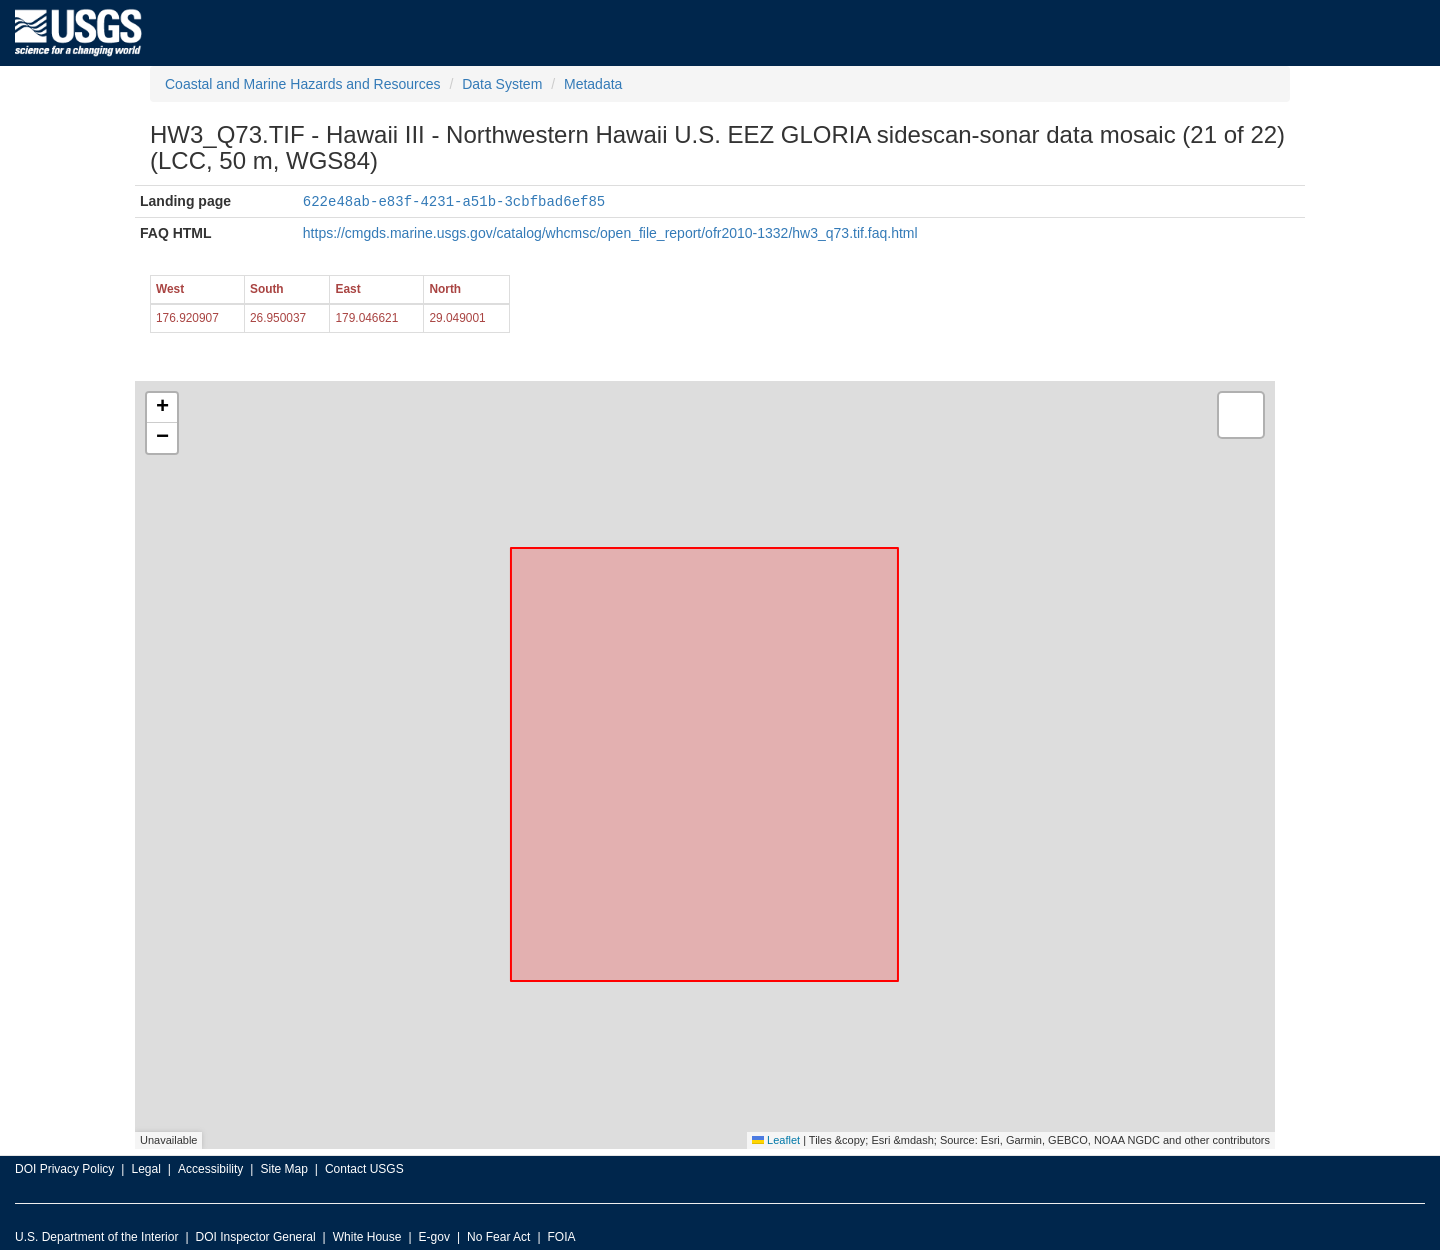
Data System (502, 84)
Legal (145, 1168)
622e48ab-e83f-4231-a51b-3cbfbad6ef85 (454, 200)
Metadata (593, 84)
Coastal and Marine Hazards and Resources (302, 84)
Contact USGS (364, 1168)
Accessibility (210, 1168)
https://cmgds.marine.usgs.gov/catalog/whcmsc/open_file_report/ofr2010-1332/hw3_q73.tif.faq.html (610, 232)
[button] (162, 407)
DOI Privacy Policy (64, 1168)
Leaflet (776, 1139)
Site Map (283, 1168)
